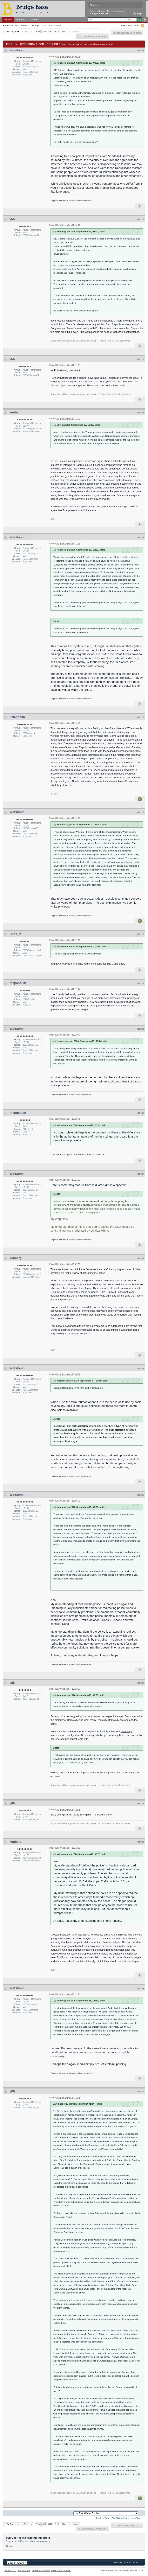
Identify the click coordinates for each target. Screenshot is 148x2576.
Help (137, 13)
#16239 (140, 1988)
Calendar (34, 19)
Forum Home (24, 2570)
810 (38, 31)
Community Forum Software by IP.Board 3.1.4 (122, 2570)
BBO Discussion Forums (15, 25)
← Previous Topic (101, 2518)
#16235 (140, 1495)
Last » (76, 31)
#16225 (140, 537)
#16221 (140, 50)
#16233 (140, 1258)
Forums (8, 19)
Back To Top (10, 2570)
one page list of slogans (63, 381)
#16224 (140, 412)
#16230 (140, 1029)
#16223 (140, 359)
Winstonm (17, 50)
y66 (12, 219)
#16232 (140, 1174)
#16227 (140, 812)
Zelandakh (17, 717)
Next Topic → (138, 2518)
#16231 (140, 1113)
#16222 (140, 219)
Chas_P (15, 934)
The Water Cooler (52, 25)
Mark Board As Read (61, 2570)
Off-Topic (35, 25)
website (89, 381)
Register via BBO (101, 13)
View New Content (129, 25)
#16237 (140, 1803)
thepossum (18, 983)
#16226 (140, 717)
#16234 (140, 1368)
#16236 (140, 1683)
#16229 (140, 983)
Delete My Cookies (41, 2570)
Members (21, 19)
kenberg (16, 412)
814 (63, 31)
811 (44, 31)
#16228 (140, 934)
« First (25, 31)
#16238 (140, 1842)
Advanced (144, 20)
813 (57, 31)
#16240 (140, 2091)
